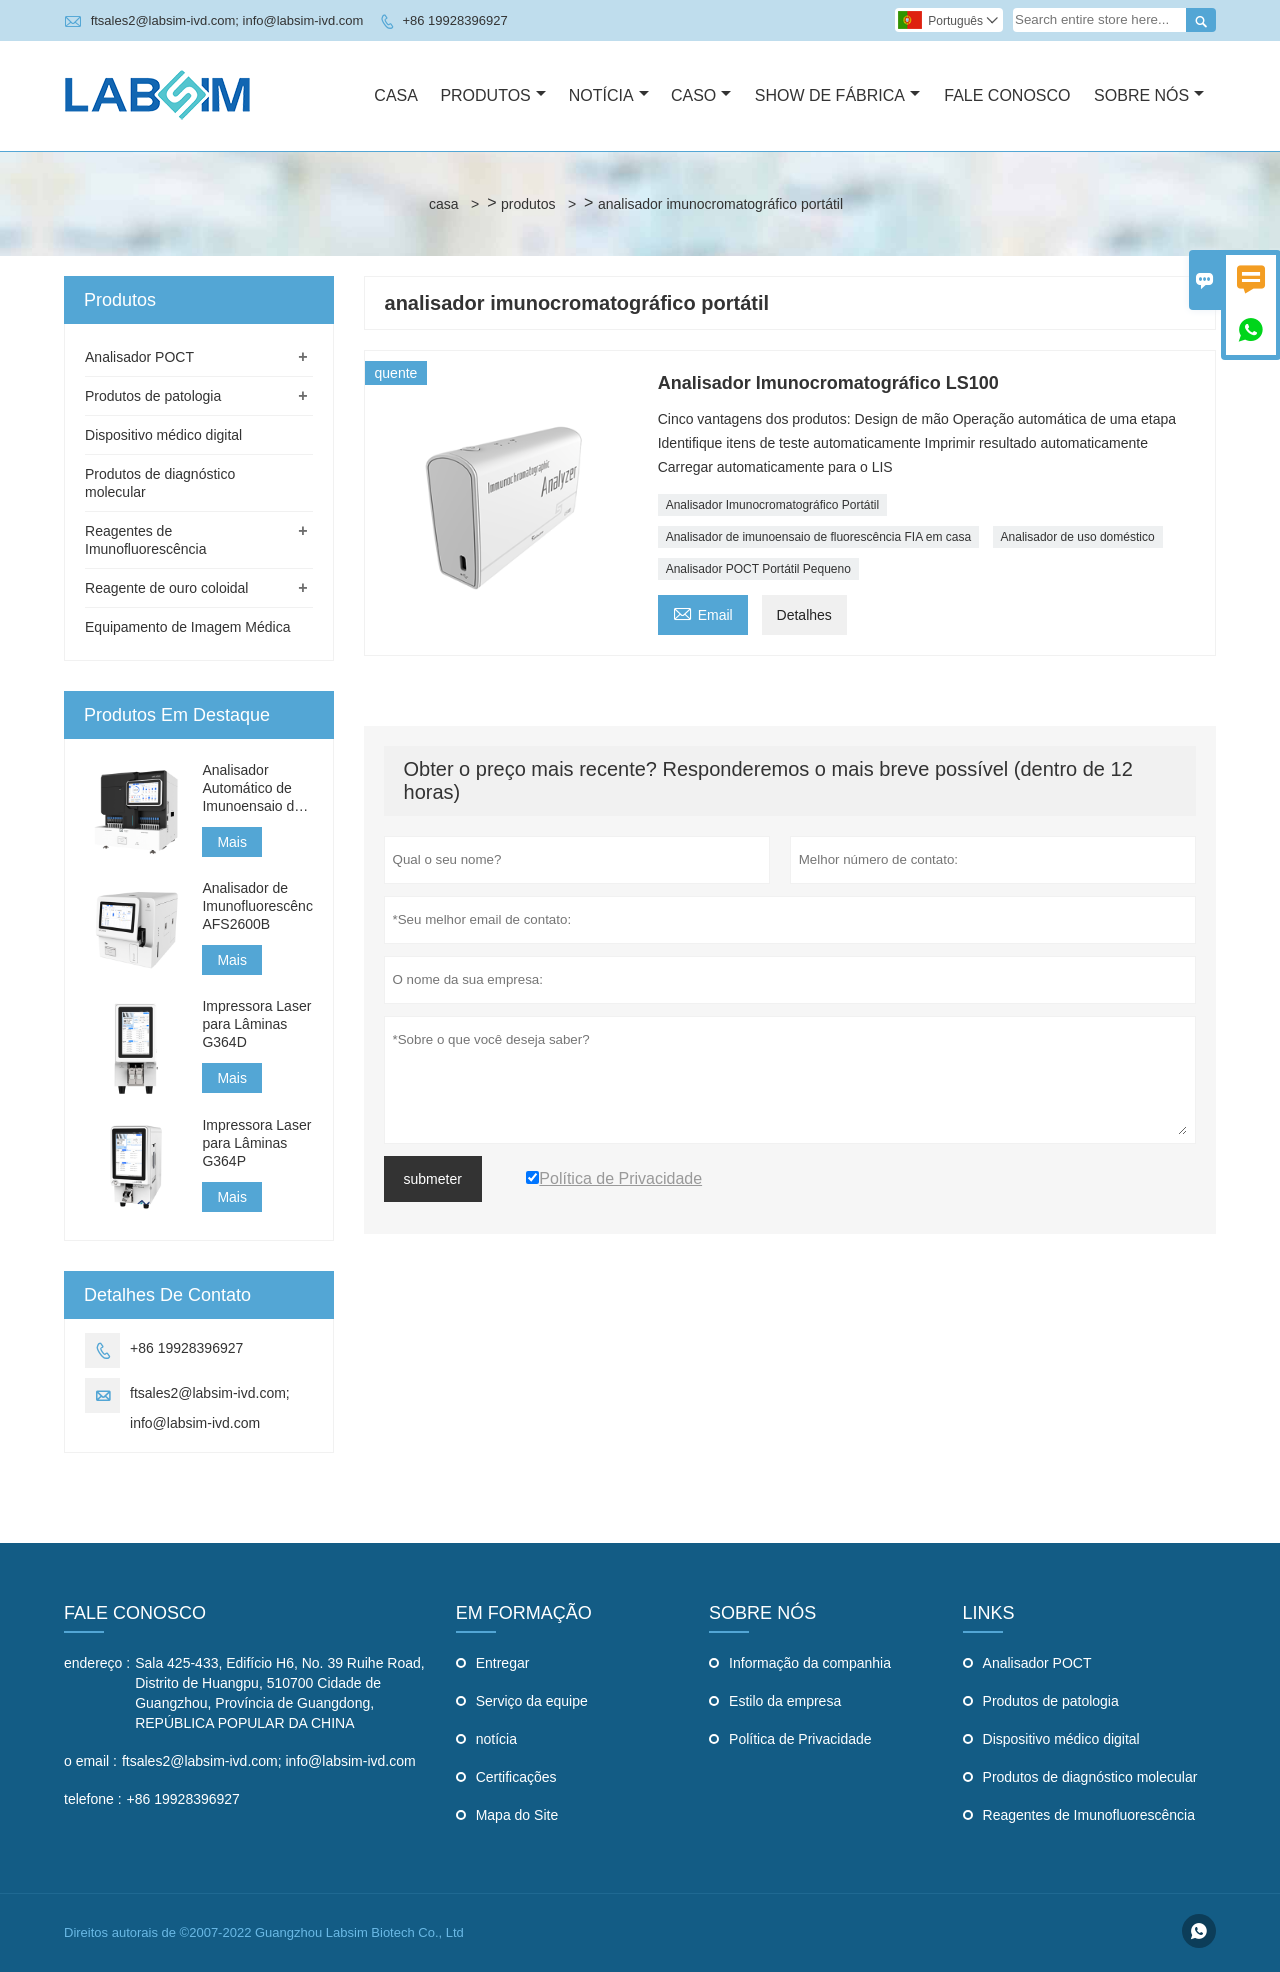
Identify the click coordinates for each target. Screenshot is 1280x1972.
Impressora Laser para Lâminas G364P (256, 1143)
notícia (496, 1739)
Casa (396, 95)
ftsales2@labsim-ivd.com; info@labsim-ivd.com (227, 20)
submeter (433, 1179)
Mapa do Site (517, 1815)
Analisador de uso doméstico (1078, 537)
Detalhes (804, 615)
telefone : (93, 1799)
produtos (528, 204)
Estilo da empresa (785, 1701)
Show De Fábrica (837, 95)
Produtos (492, 95)
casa (444, 204)
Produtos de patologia (153, 396)
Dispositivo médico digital (163, 435)
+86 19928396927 (454, 20)
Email (703, 612)
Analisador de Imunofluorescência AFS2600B (257, 906)
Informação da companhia (810, 1663)
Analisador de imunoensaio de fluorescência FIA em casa (819, 537)
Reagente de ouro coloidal (166, 588)
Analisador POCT (139, 357)
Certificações (516, 1777)
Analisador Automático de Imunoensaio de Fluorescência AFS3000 (252, 788)
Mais (232, 842)
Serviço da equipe (532, 1701)
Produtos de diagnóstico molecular (1090, 1777)
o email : (90, 1761)
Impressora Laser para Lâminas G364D (256, 1024)
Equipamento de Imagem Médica (187, 627)
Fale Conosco (1007, 95)
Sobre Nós (1149, 95)
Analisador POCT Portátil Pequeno (758, 569)
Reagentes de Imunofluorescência (1089, 1815)
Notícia (609, 95)
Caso (701, 95)
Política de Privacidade (800, 1739)
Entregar (503, 1663)
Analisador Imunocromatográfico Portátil (772, 505)
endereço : (97, 1663)
